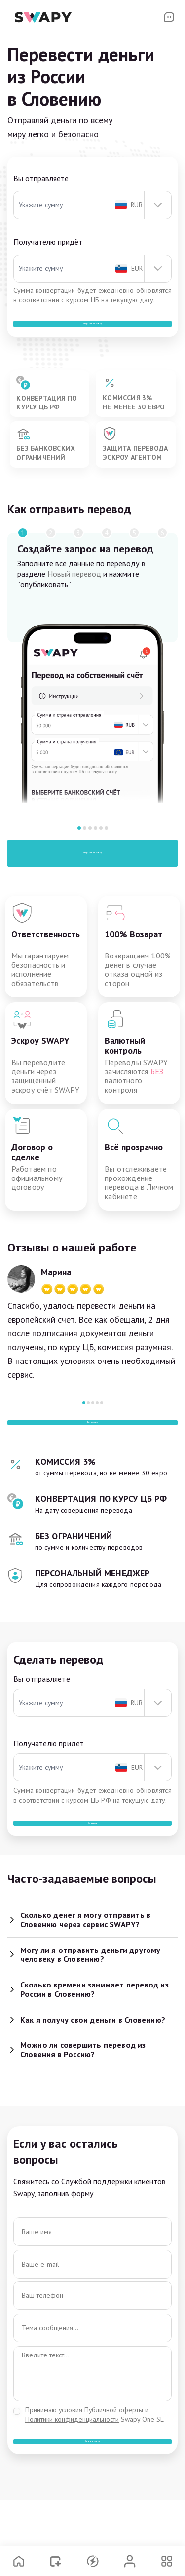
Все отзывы (92, 1450)
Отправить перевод (92, 871)
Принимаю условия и (94, 2471)
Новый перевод (74, 591)
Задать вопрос (92, 2508)
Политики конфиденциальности (72, 2475)
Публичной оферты (113, 2466)
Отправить (92, 1870)
